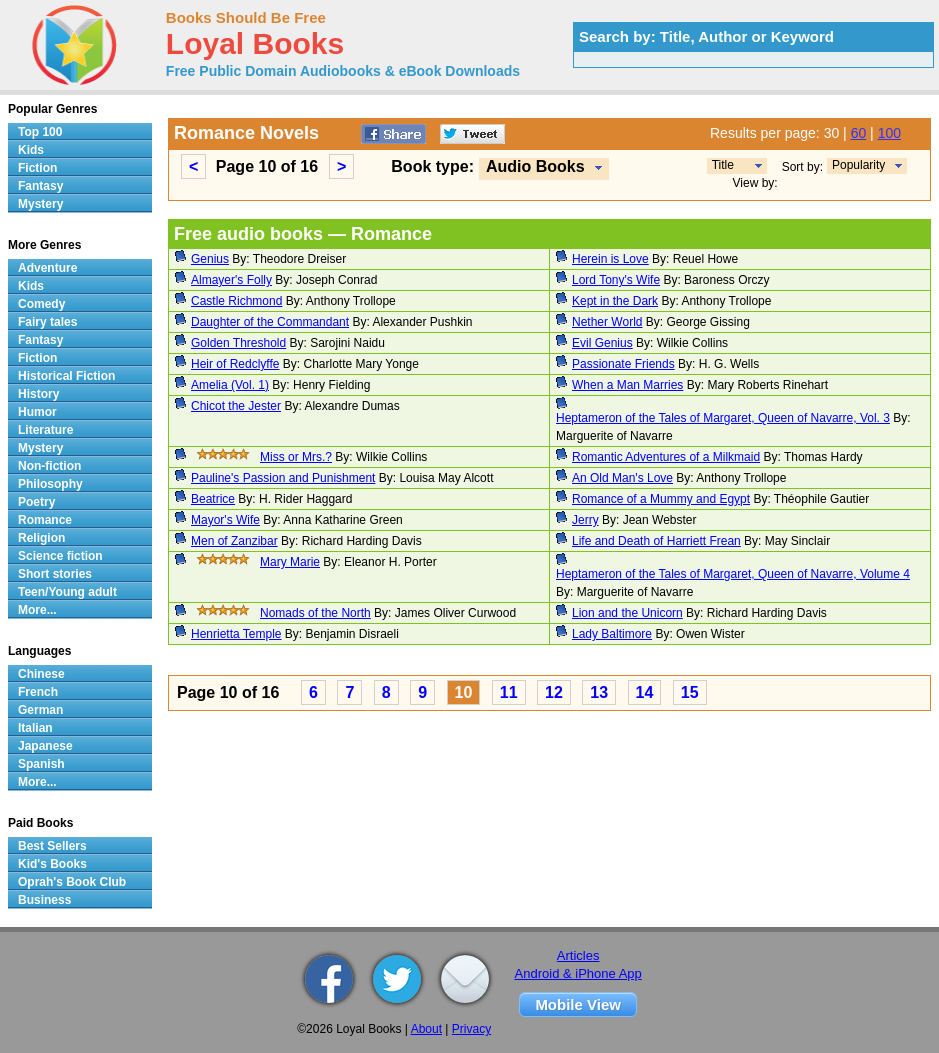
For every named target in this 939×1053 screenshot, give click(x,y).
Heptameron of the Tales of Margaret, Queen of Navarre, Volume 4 (733, 574)
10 (464, 692)
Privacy (471, 1029)
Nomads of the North (315, 613)
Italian (35, 728)
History (38, 394)
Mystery (40, 204)
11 (509, 692)
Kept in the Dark (615, 301)
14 (645, 692)
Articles (578, 955)
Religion (41, 538)
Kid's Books (52, 864)
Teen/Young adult (67, 592)
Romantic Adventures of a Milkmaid (666, 457)
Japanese (45, 746)
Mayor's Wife (225, 520)
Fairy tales (47, 322)
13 (599, 692)
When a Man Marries (627, 385)
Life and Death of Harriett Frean (656, 541)
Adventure (47, 268)
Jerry (585, 520)
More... (37, 610)
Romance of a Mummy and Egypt (661, 499)
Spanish (41, 764)
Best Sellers (52, 846)
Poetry (36, 502)
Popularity (858, 165)
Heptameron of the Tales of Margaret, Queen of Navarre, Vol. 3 (723, 418)
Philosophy (50, 484)
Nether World (607, 322)
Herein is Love (610, 259)
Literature (45, 430)
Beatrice (213, 499)
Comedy (41, 304)
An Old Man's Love (622, 478)
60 (859, 133)
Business (44, 900)
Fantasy (40, 186)
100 (889, 133)
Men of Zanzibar (234, 541)
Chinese (41, 674)
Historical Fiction (66, 376)
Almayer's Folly (231, 280)
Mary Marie (290, 562)
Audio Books (535, 166)
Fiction (37, 168)
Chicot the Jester (236, 406)
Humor (37, 412)
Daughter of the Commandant (270, 322)
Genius (210, 259)
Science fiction (60, 556)
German (40, 710)
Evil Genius (602, 343)
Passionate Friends (623, 364)
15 (690, 692)
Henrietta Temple (236, 634)
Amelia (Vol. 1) (230, 385)
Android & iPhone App (578, 973)
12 (554, 692)
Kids (31, 150)
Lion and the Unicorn (627, 613)
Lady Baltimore (612, 634)
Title (723, 165)
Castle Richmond (236, 301)
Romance (45, 520)
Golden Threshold (238, 343)
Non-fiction (49, 466)
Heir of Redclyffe (235, 364)
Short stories (55, 574)
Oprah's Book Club (72, 882)
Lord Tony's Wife (616, 280)
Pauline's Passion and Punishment (283, 478)
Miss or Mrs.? (296, 457)
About (426, 1029)
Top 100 (40, 132)
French (38, 692)
